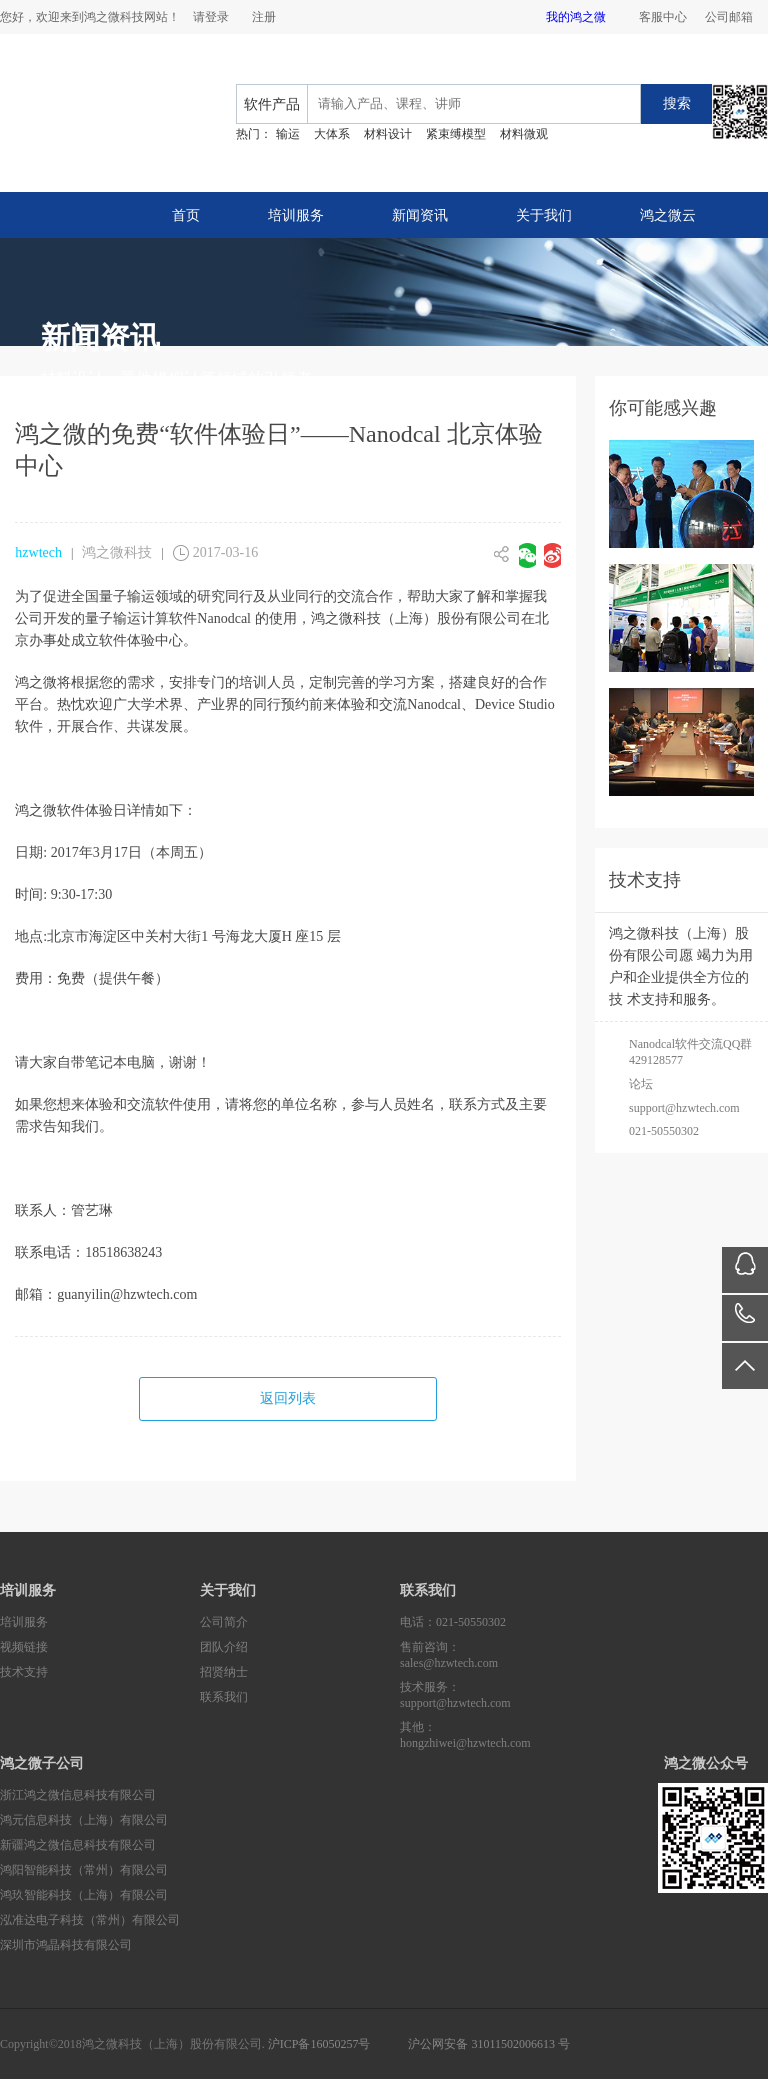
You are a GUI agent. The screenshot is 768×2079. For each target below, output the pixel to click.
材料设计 (388, 134)
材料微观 (524, 134)
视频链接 (24, 1647)
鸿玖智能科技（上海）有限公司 (84, 1895)
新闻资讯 (420, 215)
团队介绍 (224, 1647)
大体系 (332, 134)
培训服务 (296, 215)
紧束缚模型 (456, 134)
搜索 (677, 103)
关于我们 (544, 215)
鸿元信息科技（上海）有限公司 (84, 1820)
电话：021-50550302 (453, 1622)
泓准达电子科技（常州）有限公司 (90, 1920)
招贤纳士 (224, 1672)
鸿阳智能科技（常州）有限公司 (84, 1870)
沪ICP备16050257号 (319, 2044)
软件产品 (272, 104)
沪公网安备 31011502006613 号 (489, 2044)
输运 (288, 134)
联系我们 (224, 1697)
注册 (264, 17)
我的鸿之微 (576, 17)
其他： (500, 1735)
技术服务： (500, 1695)
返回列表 (288, 1398)
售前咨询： (500, 1655)
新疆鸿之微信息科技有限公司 (78, 1845)
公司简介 (224, 1622)
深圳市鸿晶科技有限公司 (66, 1945)
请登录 (211, 17)
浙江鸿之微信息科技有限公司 (78, 1795)
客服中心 (663, 17)
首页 (186, 215)
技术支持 (24, 1672)
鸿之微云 (668, 215)
